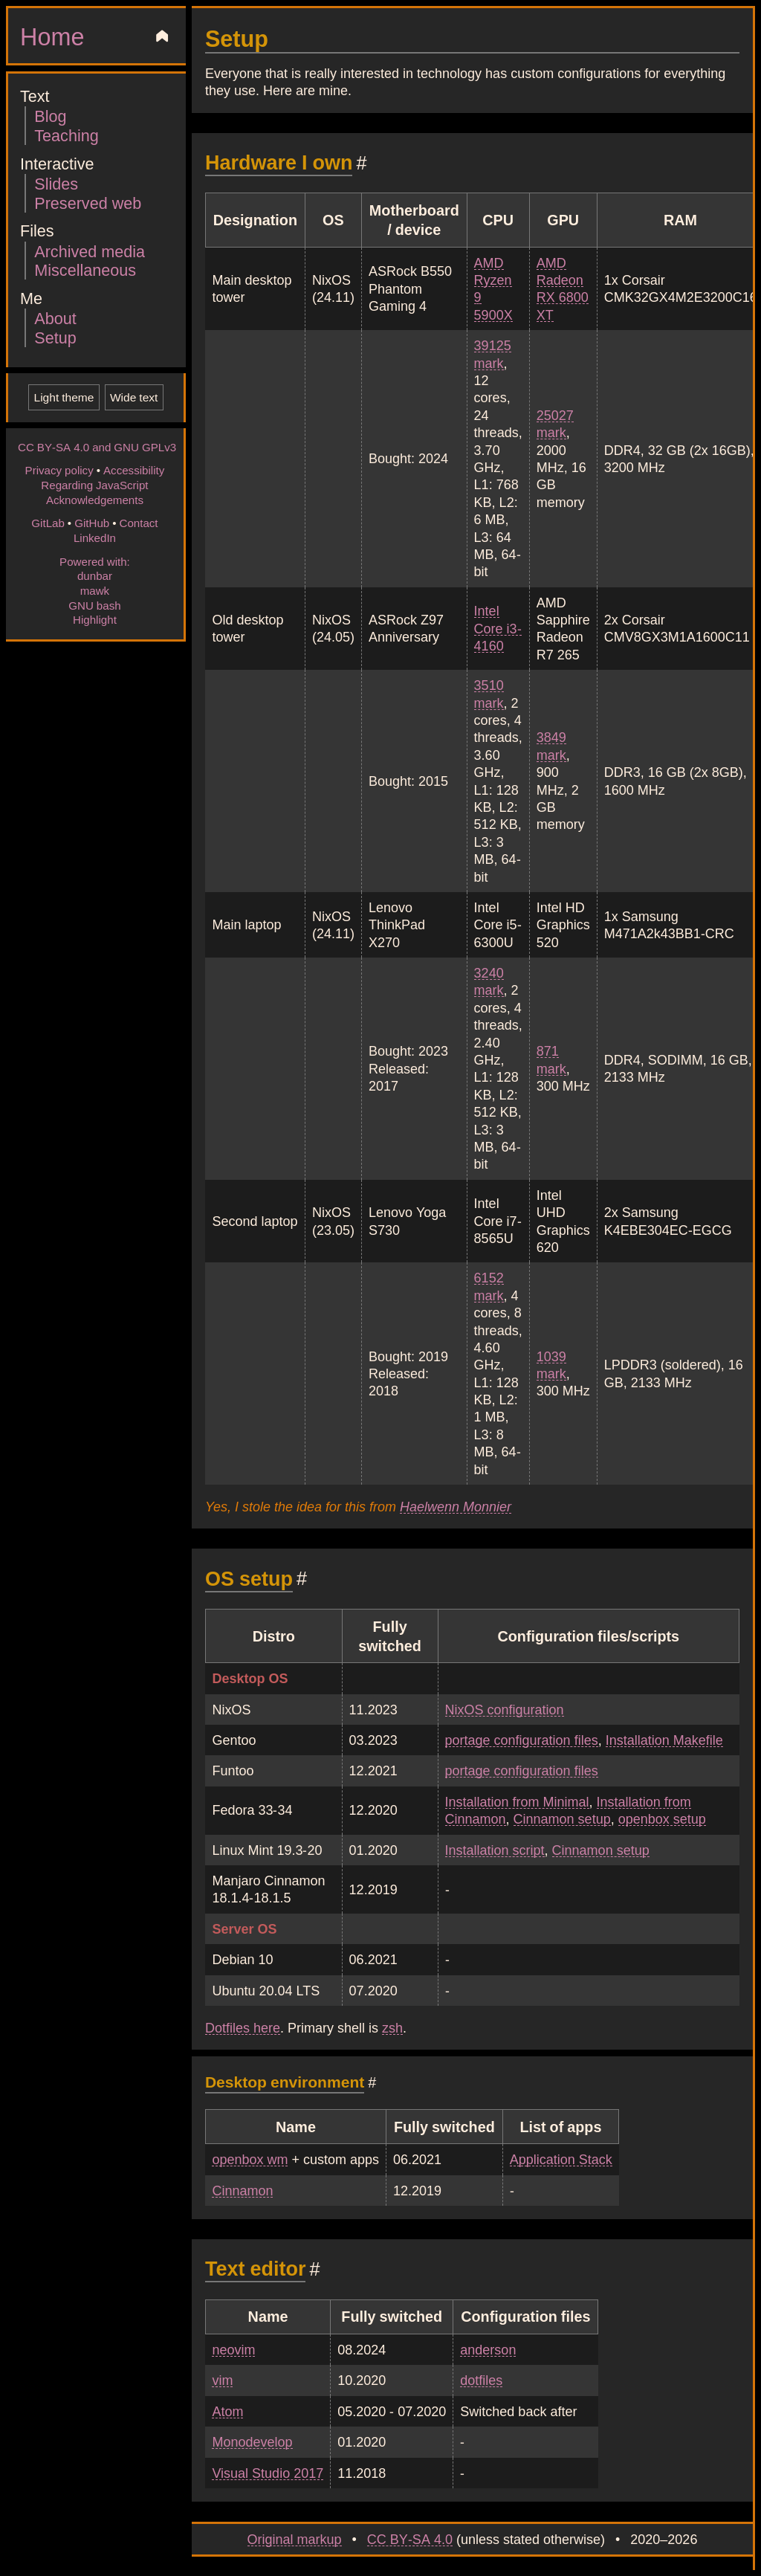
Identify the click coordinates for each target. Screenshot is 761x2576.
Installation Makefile (664, 1739)
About (55, 318)
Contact (138, 523)
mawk (94, 590)
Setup (55, 337)
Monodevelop (252, 2441)
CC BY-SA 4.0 (410, 2539)
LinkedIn (95, 537)
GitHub (91, 523)
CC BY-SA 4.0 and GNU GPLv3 (97, 447)
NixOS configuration (504, 1709)
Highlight (95, 619)
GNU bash (94, 605)
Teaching (66, 135)
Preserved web (87, 202)
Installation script (495, 1849)
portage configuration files (521, 1739)
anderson (488, 2349)
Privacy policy (59, 470)
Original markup (294, 2539)
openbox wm (250, 2159)
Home (52, 36)
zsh (392, 2027)
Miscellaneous (85, 269)
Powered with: (94, 561)
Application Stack (561, 2159)
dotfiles (481, 2379)
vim (222, 2379)
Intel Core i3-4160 (498, 628)
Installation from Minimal (517, 1801)
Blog (50, 115)
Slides (56, 183)
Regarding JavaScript (94, 485)
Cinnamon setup (562, 1818)
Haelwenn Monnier (455, 1506)
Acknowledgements (94, 500)
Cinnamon (242, 2190)
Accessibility (133, 470)
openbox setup (662, 1818)
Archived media (89, 251)
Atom (227, 2411)
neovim (233, 2349)
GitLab (48, 523)
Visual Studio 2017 (267, 2472)
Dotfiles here (242, 2027)
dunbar (94, 575)
